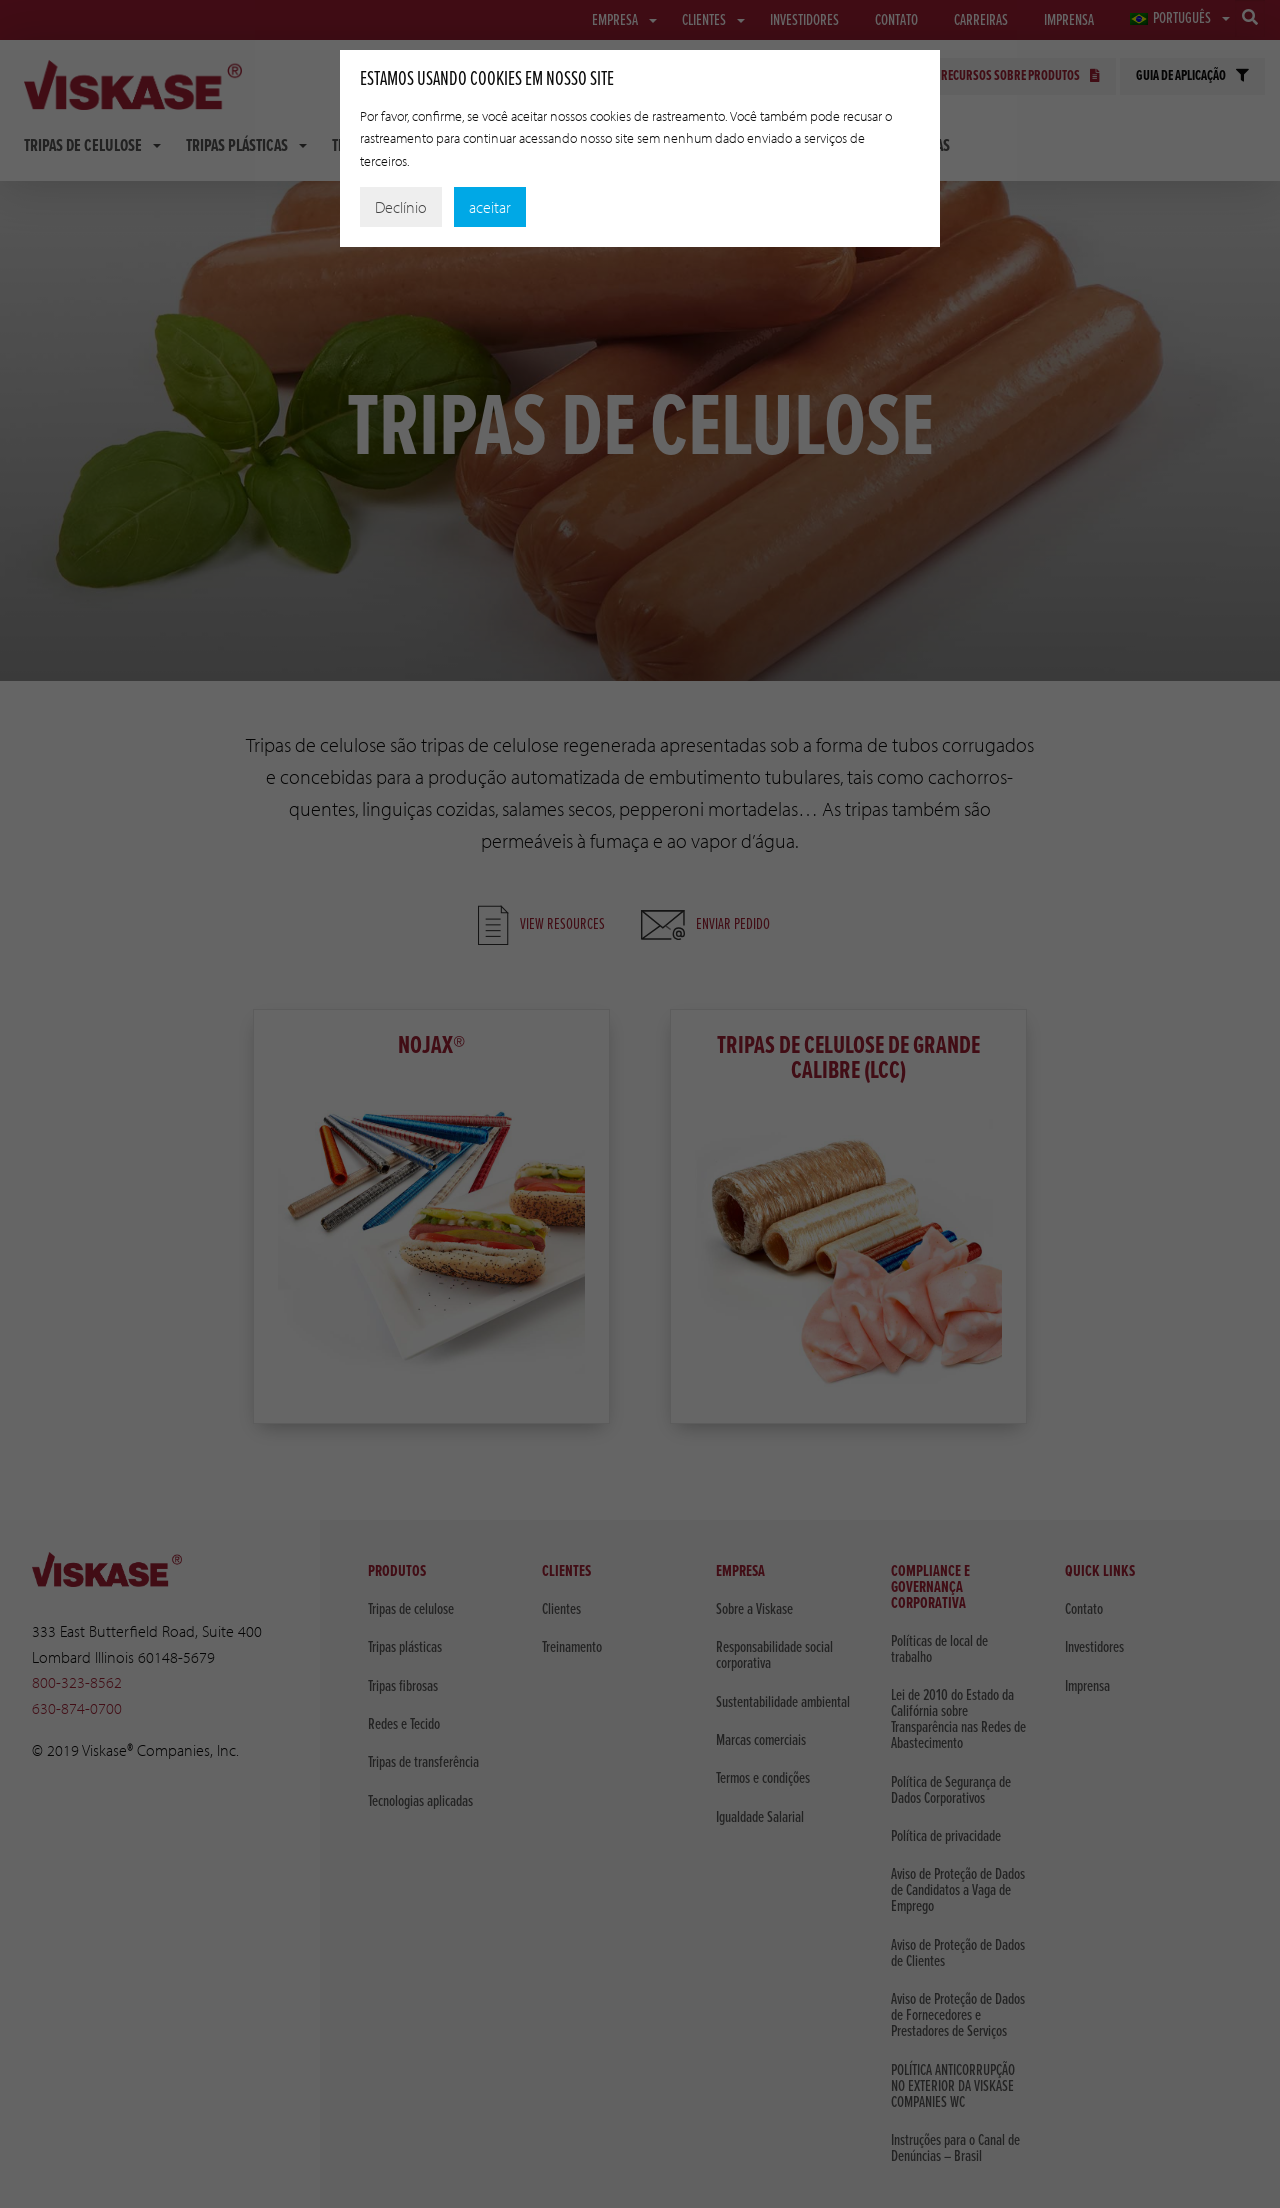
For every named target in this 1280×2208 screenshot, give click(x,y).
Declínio (401, 207)
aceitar (490, 207)
